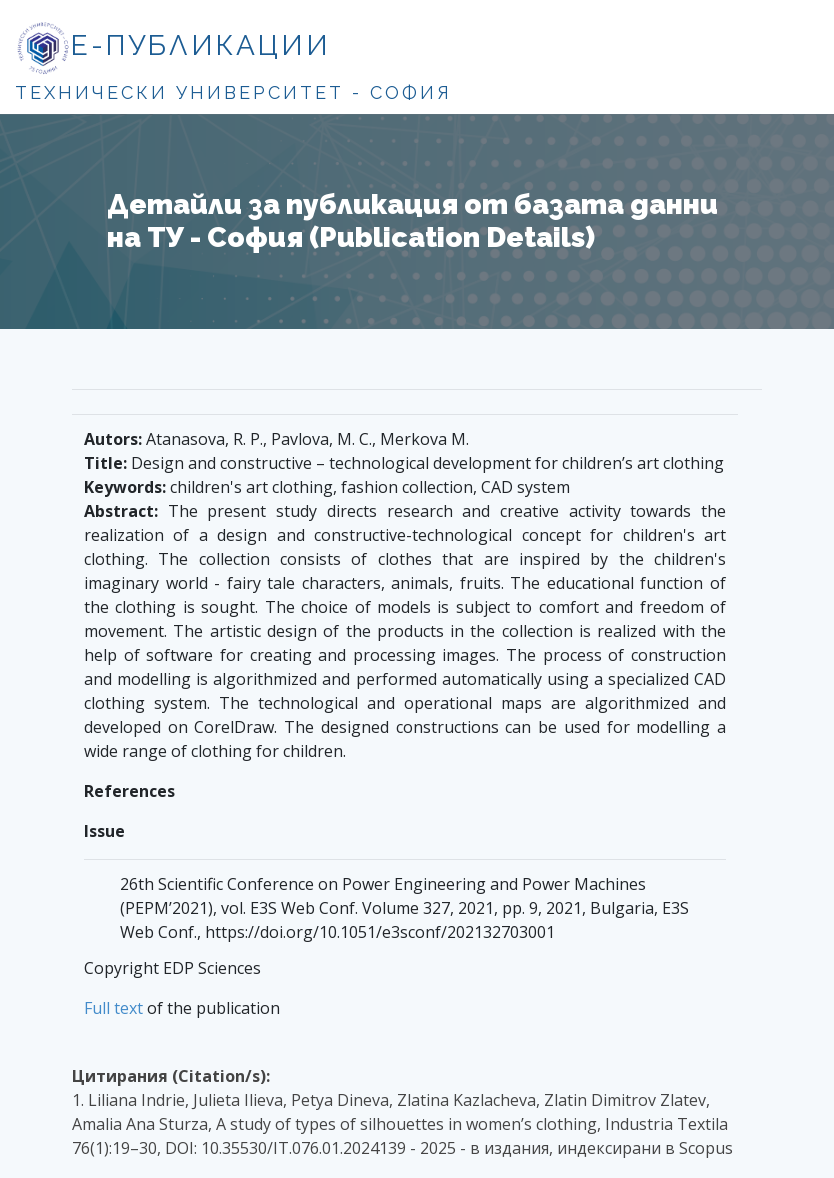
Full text (113, 1008)
